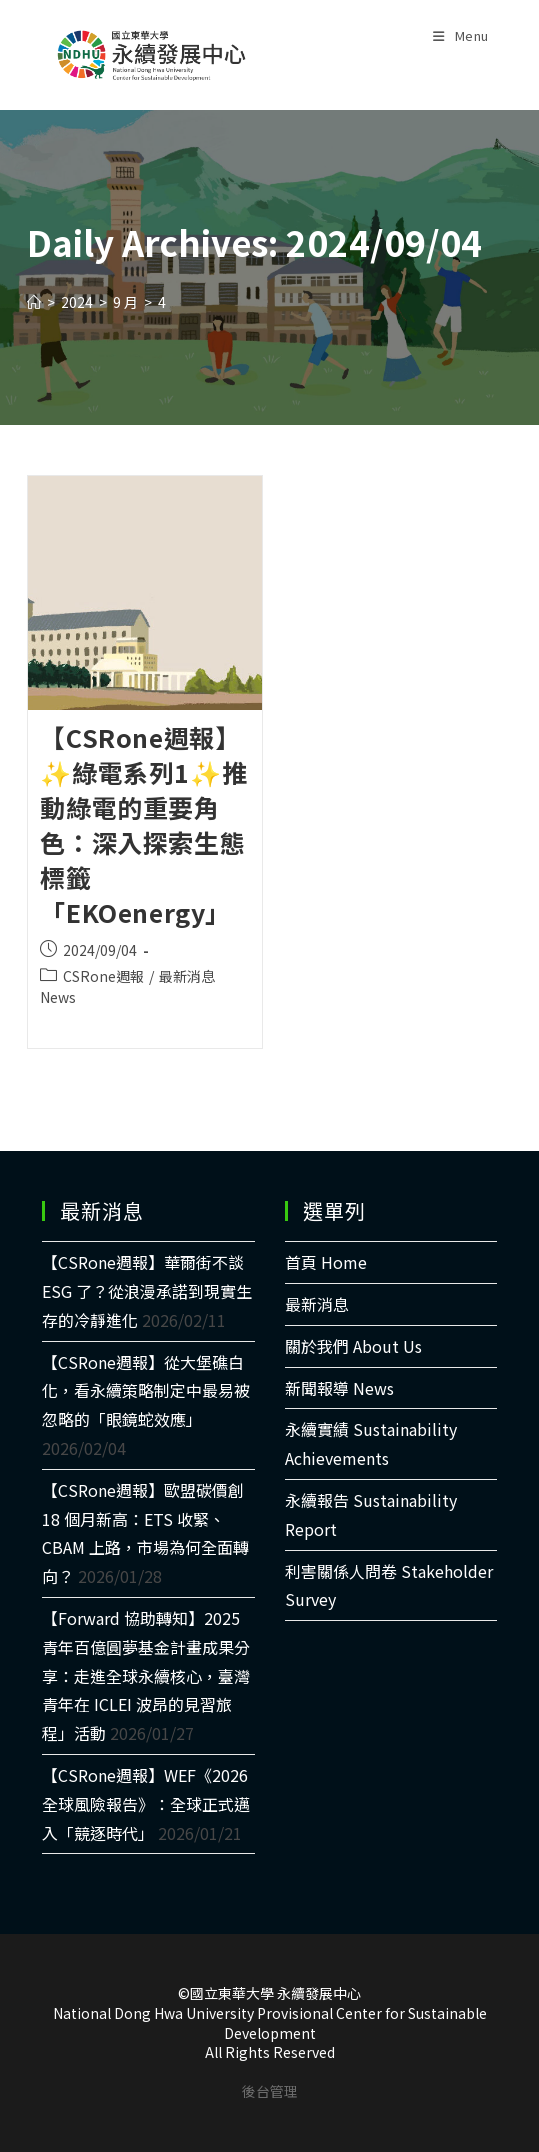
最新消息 (317, 1304)
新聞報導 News (339, 1388)
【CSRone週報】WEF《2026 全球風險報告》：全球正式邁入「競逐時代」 (146, 1804)
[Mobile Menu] (461, 30)
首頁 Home (326, 1262)
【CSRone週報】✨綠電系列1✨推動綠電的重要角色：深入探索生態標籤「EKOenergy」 (143, 824)
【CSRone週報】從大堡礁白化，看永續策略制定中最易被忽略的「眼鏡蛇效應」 (146, 1391)
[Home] (34, 302)
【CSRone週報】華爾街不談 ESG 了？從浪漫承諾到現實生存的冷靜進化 (147, 1291)
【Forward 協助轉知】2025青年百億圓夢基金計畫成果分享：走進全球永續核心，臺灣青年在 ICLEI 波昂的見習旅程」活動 (146, 1675)
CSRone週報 (103, 976)
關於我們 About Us (353, 1346)
